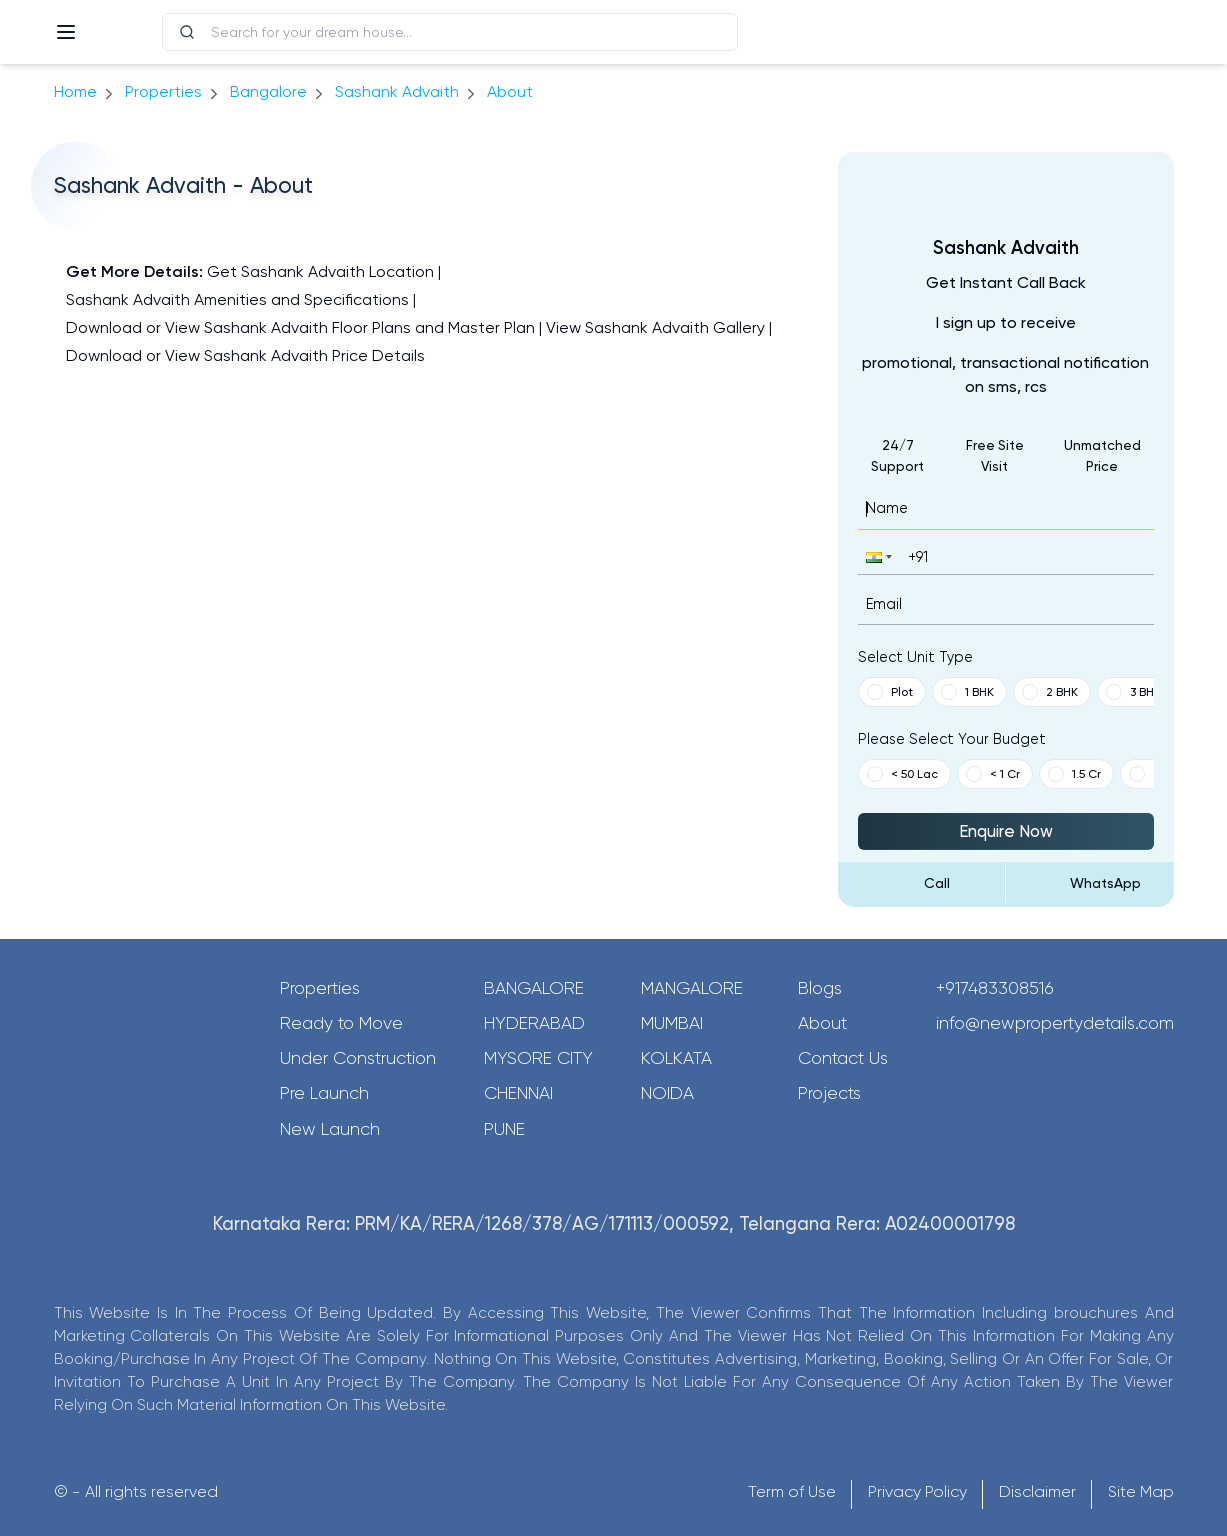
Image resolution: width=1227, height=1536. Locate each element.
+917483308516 (995, 988)
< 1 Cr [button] (993, 774)
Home (75, 91)
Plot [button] (890, 692)
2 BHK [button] (1050, 692)
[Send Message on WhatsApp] (1090, 883)
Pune (504, 1129)
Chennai (518, 1093)
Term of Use (792, 1491)
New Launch (330, 1129)
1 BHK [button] (967, 692)
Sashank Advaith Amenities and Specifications (237, 299)
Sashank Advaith (397, 91)
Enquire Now (1006, 831)
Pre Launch (324, 1093)
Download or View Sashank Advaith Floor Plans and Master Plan (300, 327)
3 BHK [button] (1133, 692)
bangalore (268, 91)
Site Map (1141, 1491)
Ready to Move (341, 1023)
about (510, 91)
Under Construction (358, 1058)
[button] (877, 556)
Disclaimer (1037, 1491)
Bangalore (534, 988)
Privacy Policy (917, 1491)
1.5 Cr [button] (1074, 774)
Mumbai (672, 1023)
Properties (163, 91)
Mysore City (538, 1058)
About (822, 1023)
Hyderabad (534, 1023)
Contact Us (843, 1058)
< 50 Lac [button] (902, 774)
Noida (667, 1093)
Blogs (820, 988)
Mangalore (692, 988)
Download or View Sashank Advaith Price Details (245, 355)
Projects (829, 1093)
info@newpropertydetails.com (1055, 1023)
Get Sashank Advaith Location (320, 271)
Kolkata (676, 1058)
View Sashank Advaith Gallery (655, 327)
